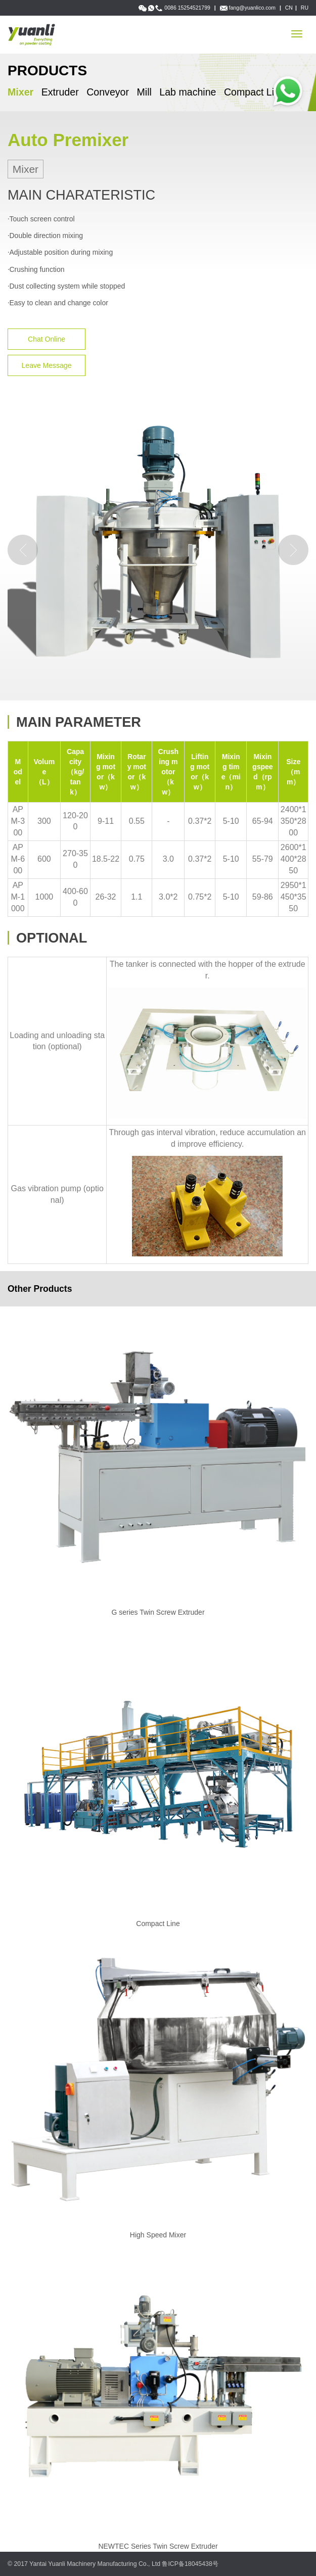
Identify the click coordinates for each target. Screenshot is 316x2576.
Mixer (20, 92)
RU (304, 8)
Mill (144, 92)
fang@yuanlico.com (252, 8)
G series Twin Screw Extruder (157, 1612)
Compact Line (254, 92)
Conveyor (107, 92)
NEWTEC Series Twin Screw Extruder (157, 2546)
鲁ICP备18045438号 (190, 2563)
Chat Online (46, 339)
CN (289, 8)
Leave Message (47, 365)
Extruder (60, 92)
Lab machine (187, 92)
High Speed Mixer (158, 2235)
